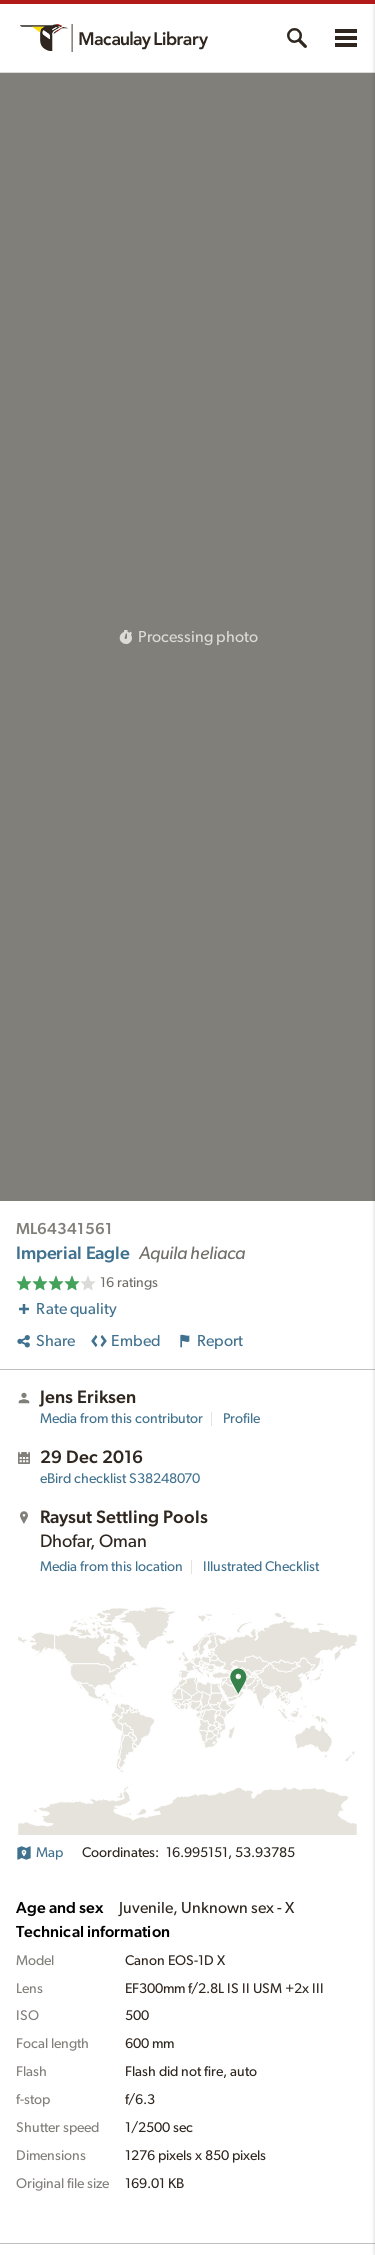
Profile (241, 1419)
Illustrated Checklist (261, 1567)
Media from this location (111, 1567)
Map (39, 1853)
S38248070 (120, 1479)
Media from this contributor (121, 1419)
